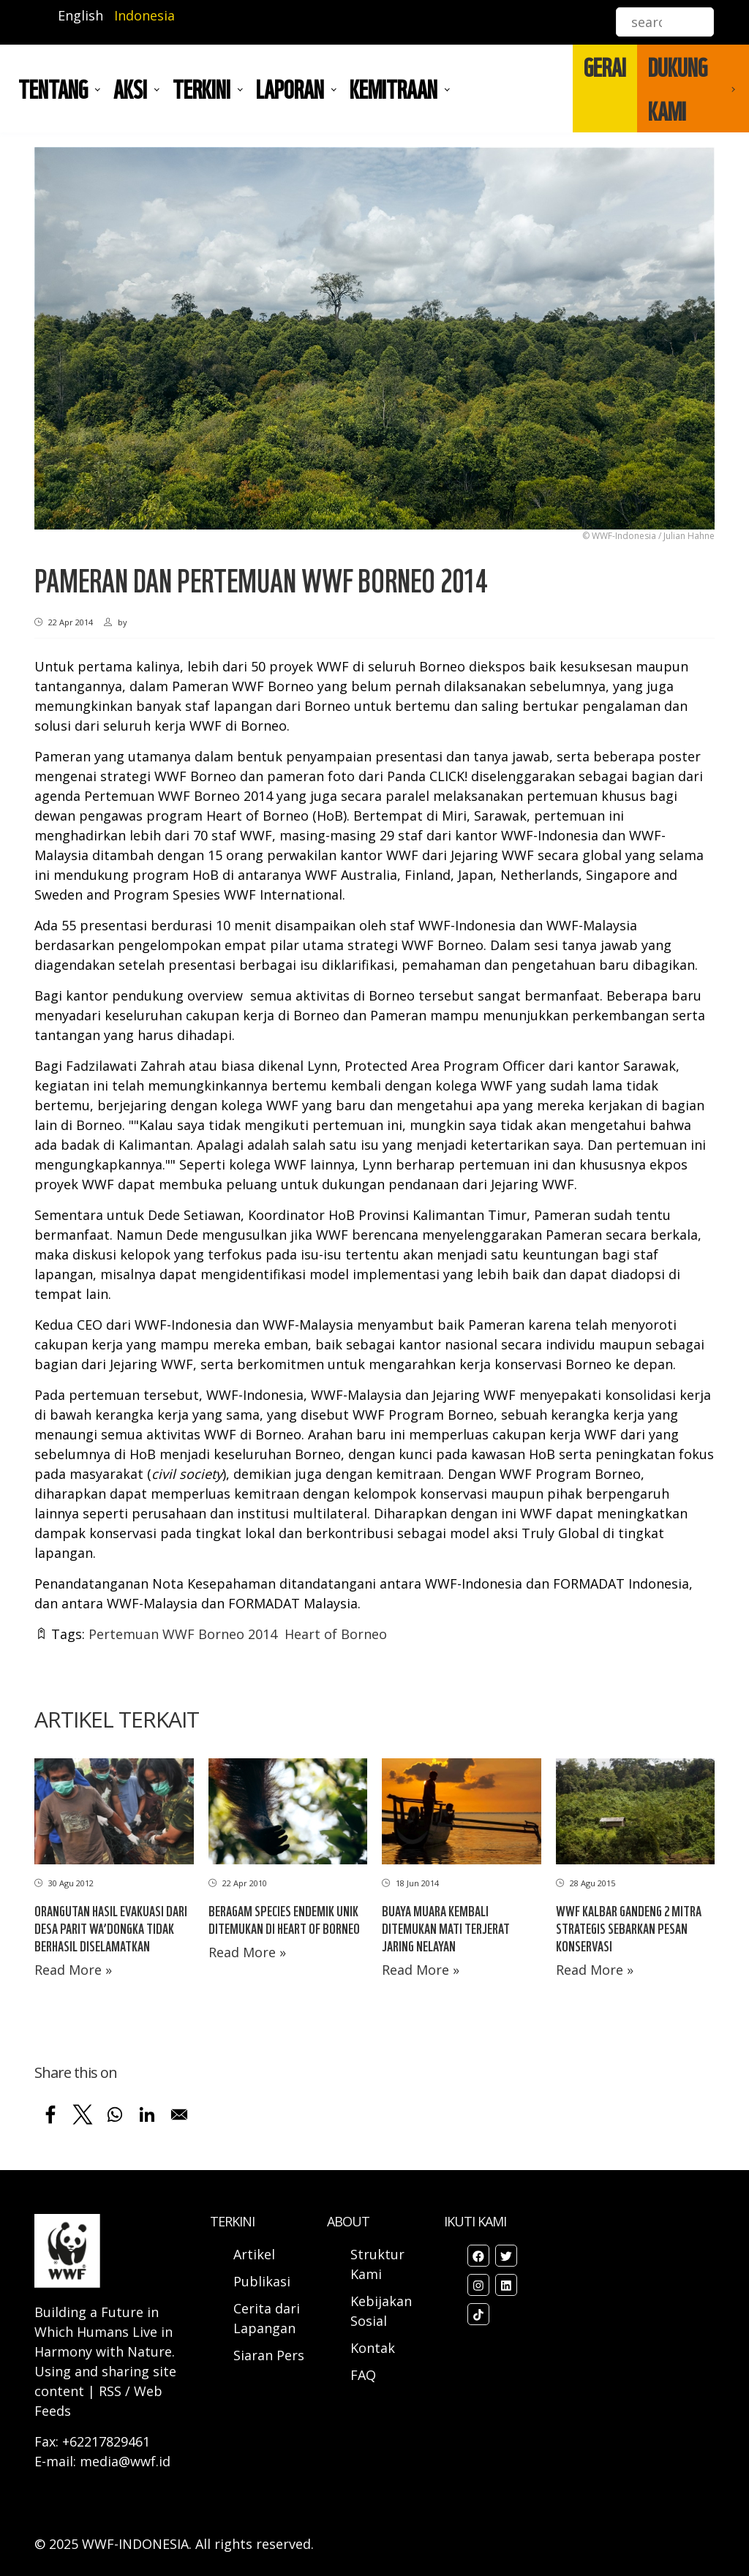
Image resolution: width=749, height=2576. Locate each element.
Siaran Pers (268, 2355)
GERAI (605, 66)
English (80, 15)
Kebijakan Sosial (381, 2311)
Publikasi (261, 2281)
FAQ (363, 2375)
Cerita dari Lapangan (266, 2318)
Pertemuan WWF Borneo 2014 (183, 1634)
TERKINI (201, 88)
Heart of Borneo (336, 1634)
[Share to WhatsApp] (115, 2114)
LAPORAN (290, 88)
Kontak (372, 2348)
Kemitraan (393, 88)
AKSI (130, 88)
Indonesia (144, 15)
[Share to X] (82, 2114)
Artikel (256, 2254)
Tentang (53, 88)
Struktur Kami (377, 2264)
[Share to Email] (179, 2114)
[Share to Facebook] (50, 2114)
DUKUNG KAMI (677, 88)
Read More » (73, 1969)
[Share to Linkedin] (147, 2114)
